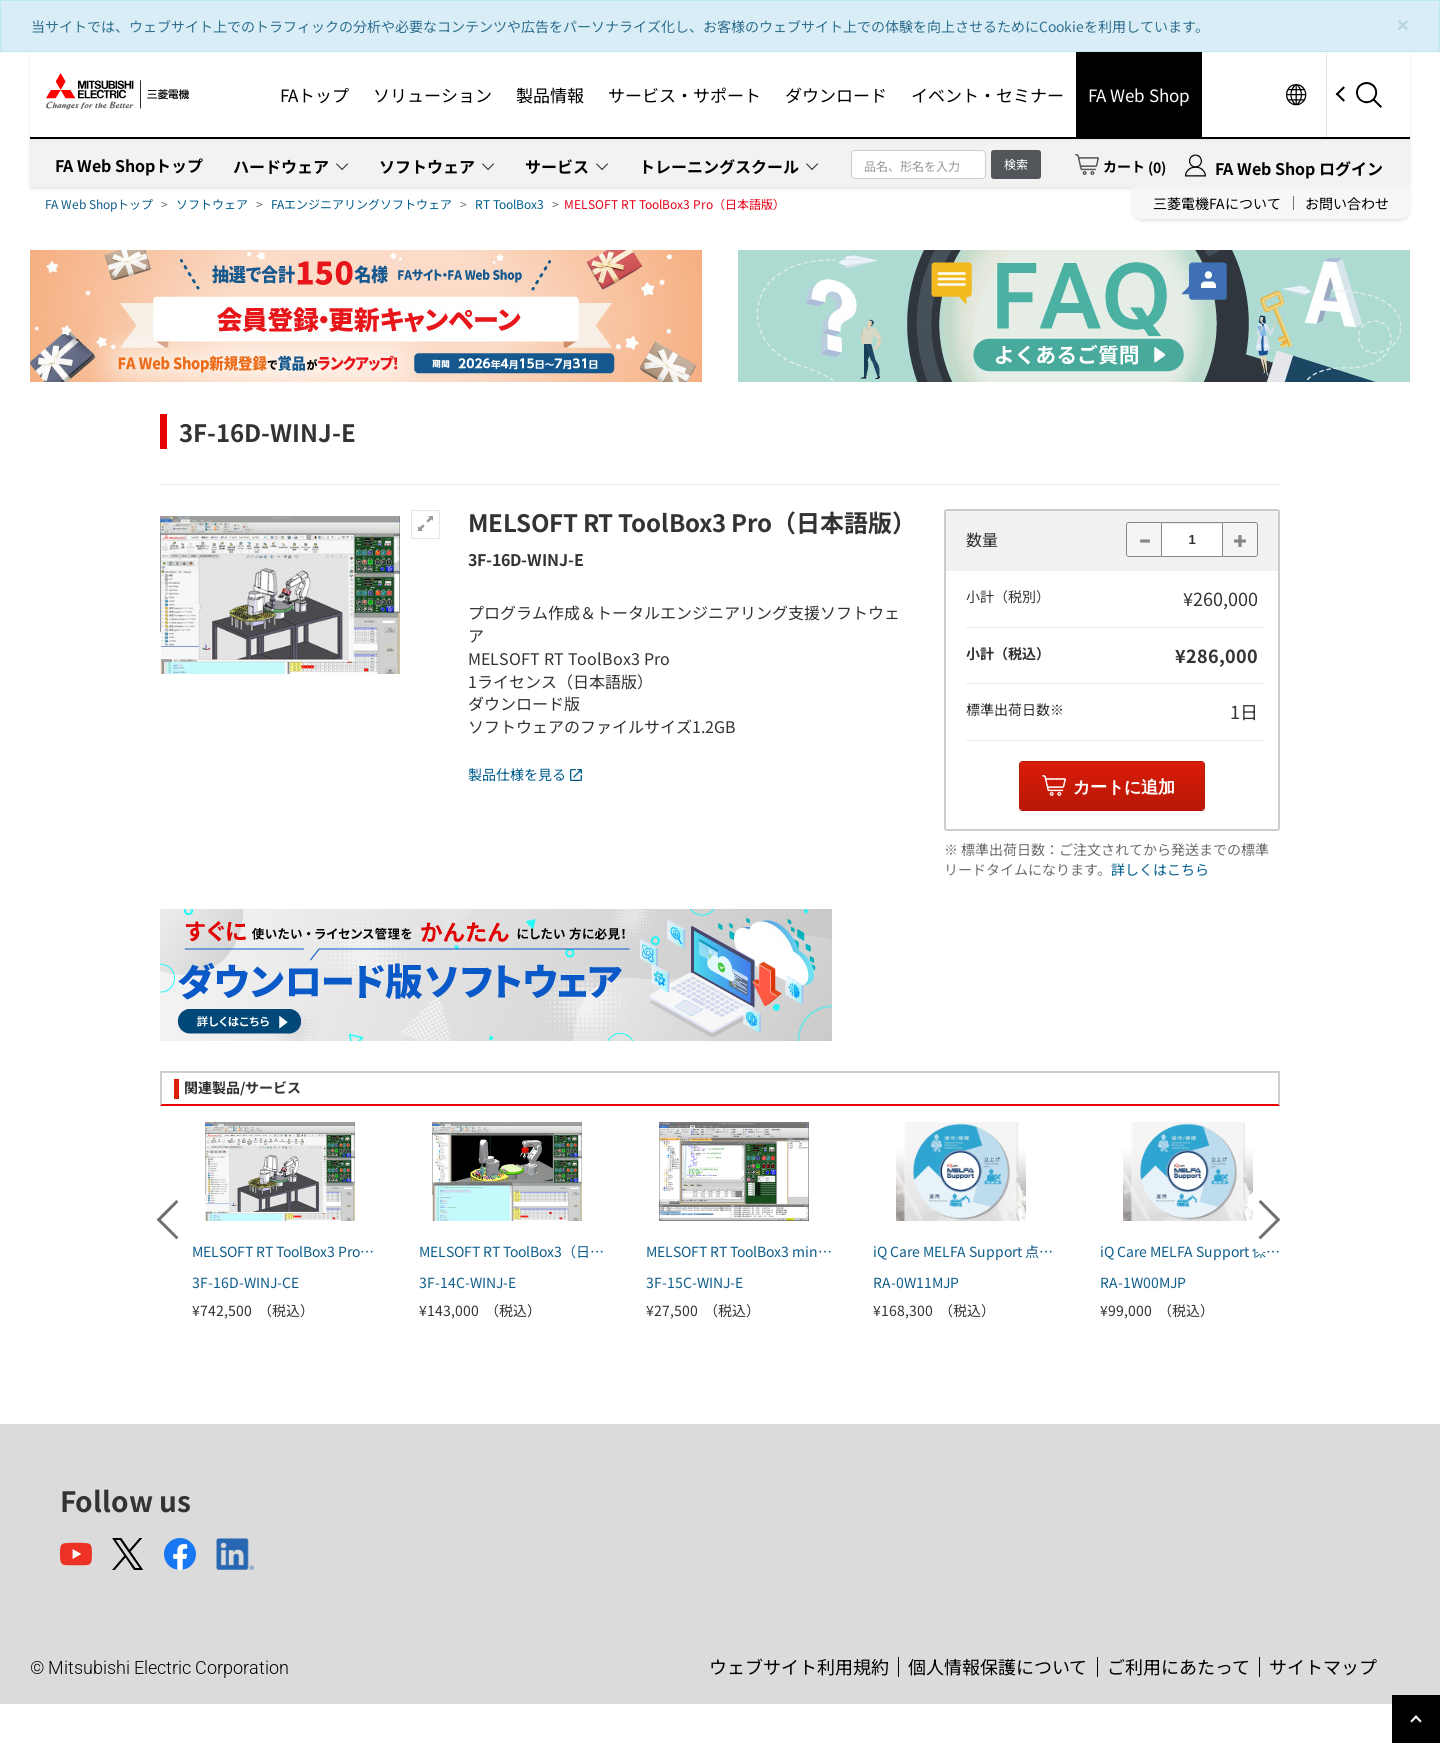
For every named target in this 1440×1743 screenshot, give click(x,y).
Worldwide (1295, 94)
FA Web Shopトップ (129, 165)
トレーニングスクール (719, 166)
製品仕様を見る (525, 774)
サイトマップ (1323, 1666)
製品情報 (550, 94)
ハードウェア (281, 166)
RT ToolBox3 (509, 203)
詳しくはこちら (1160, 869)
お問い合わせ (1347, 203)
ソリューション (432, 94)
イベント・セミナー (987, 94)
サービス (557, 166)
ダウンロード (836, 94)
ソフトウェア (427, 166)
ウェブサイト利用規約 (799, 1666)
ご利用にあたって (1178, 1666)
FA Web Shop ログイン (1299, 168)
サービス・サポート (684, 94)
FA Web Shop (1139, 94)
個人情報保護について (997, 1666)
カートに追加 (1124, 787)
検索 (1016, 163)
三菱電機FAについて (1217, 203)
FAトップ (314, 94)
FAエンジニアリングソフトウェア (361, 203)
